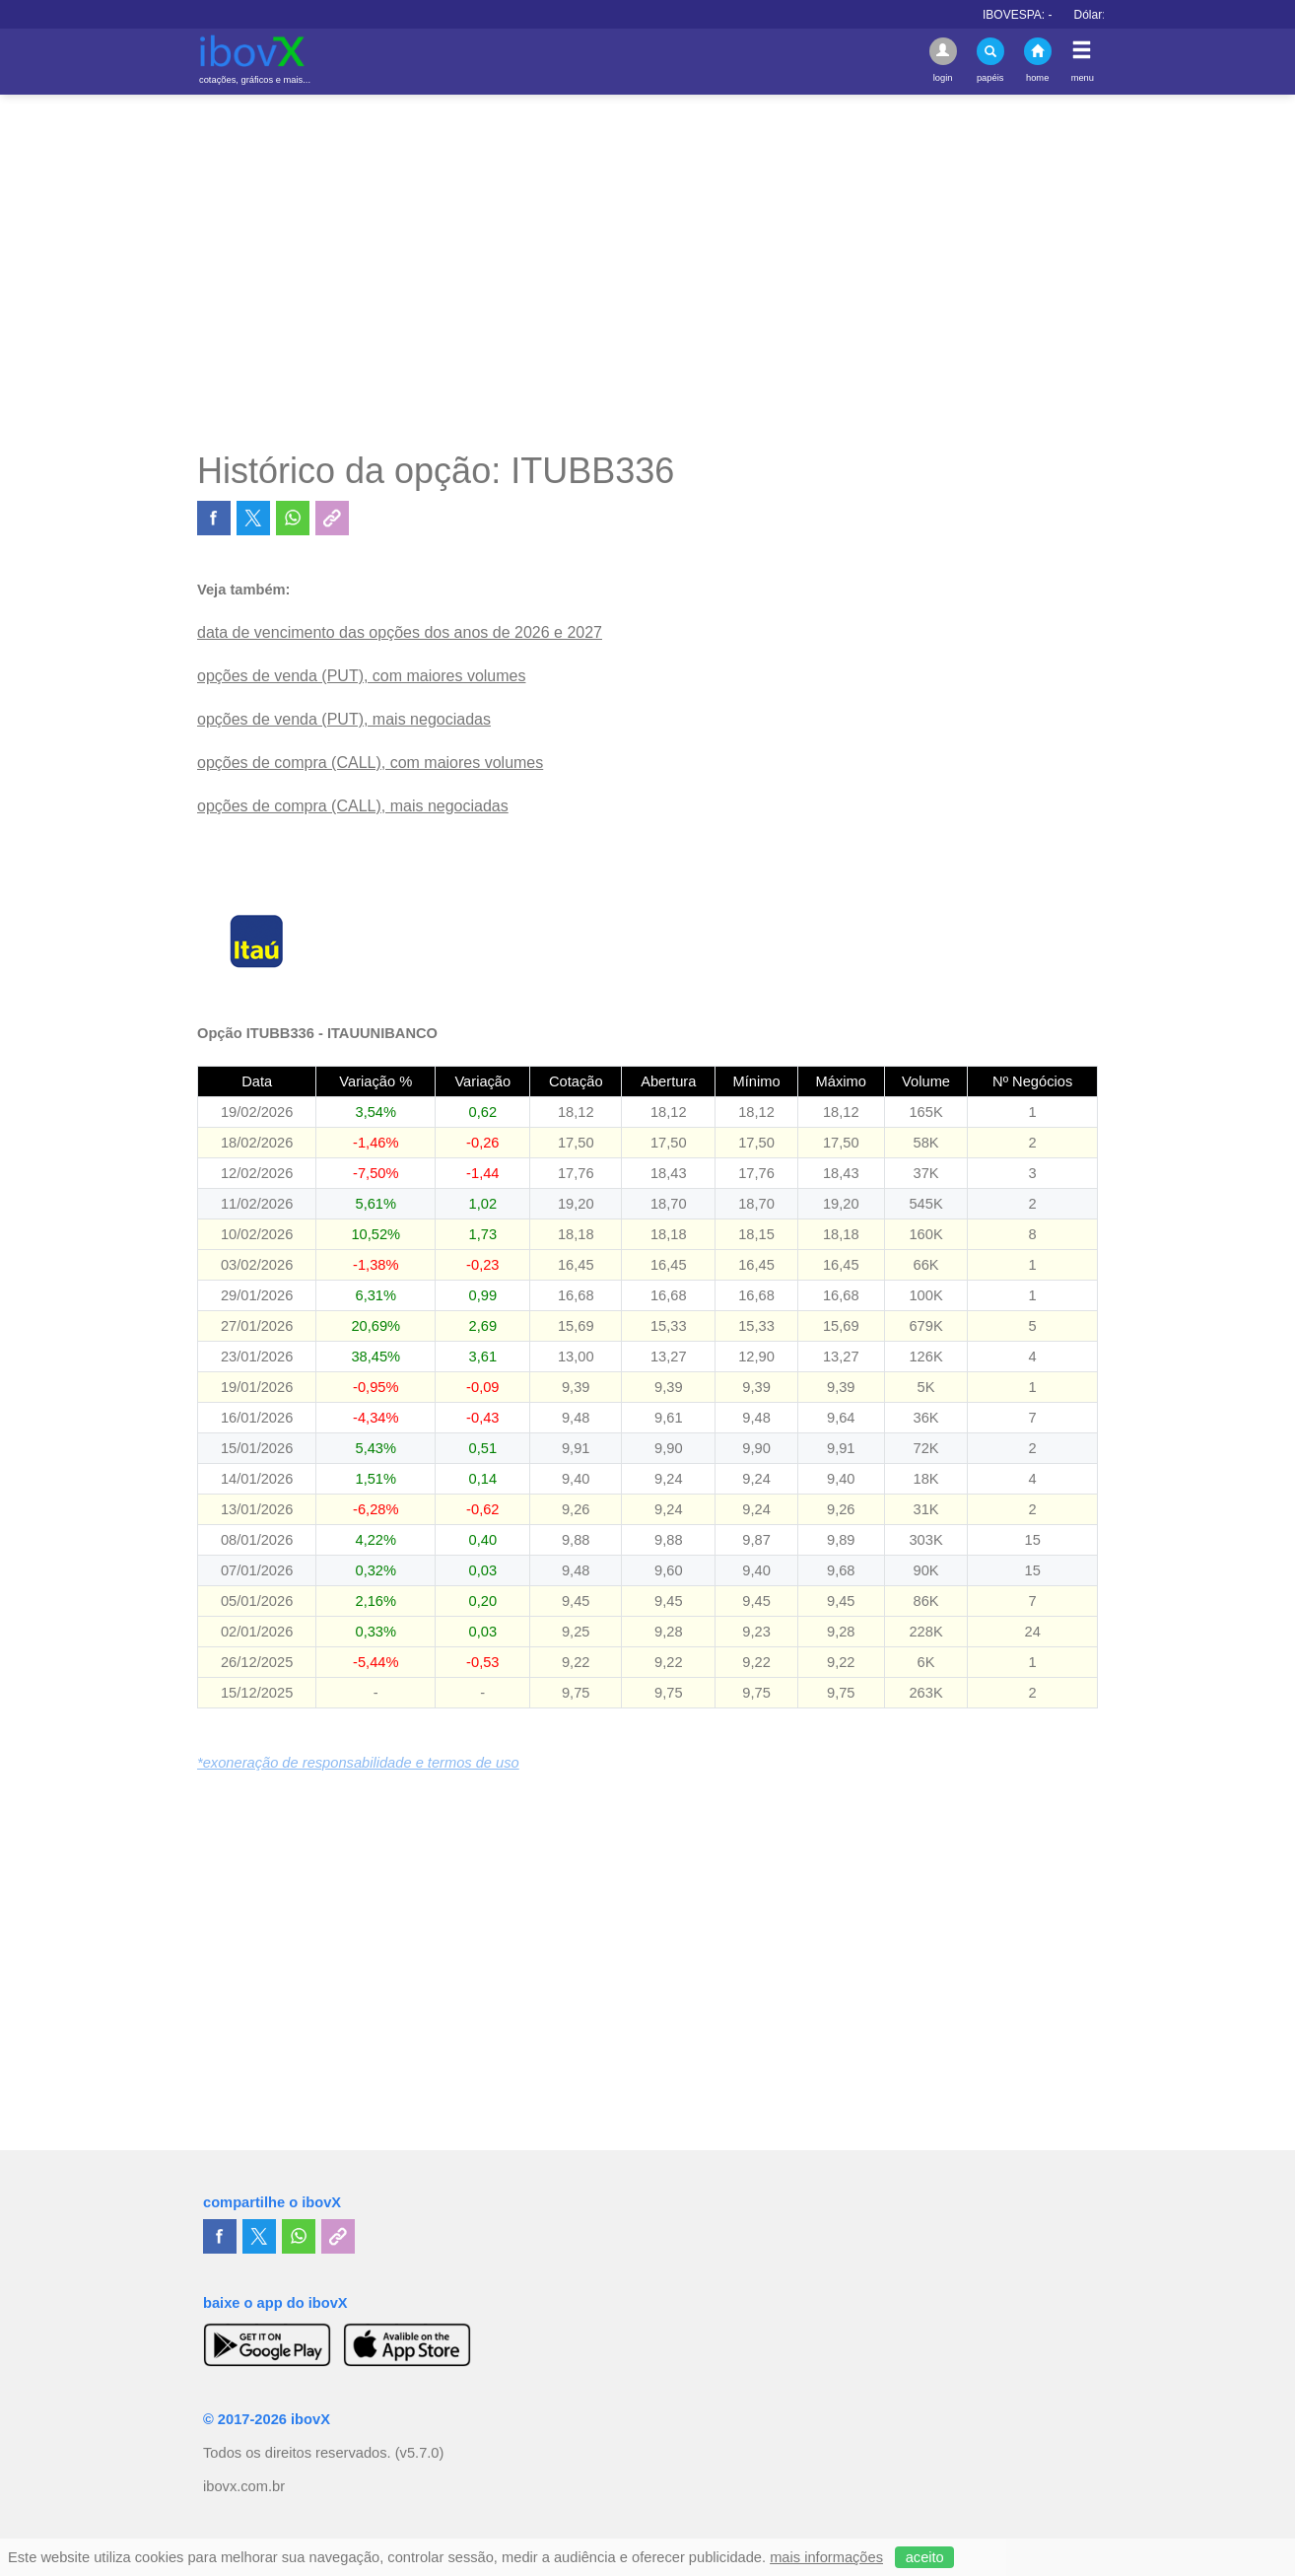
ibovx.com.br (244, 2486)
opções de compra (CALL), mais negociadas (353, 806)
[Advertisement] (647, 272)
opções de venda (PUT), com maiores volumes (361, 675)
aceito (925, 2557)
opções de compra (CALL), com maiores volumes (370, 762)
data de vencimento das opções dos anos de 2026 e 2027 (399, 632)
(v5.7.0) (419, 2453)
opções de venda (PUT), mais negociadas (344, 719)
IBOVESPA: (1041, 15)
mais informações (826, 2557)
